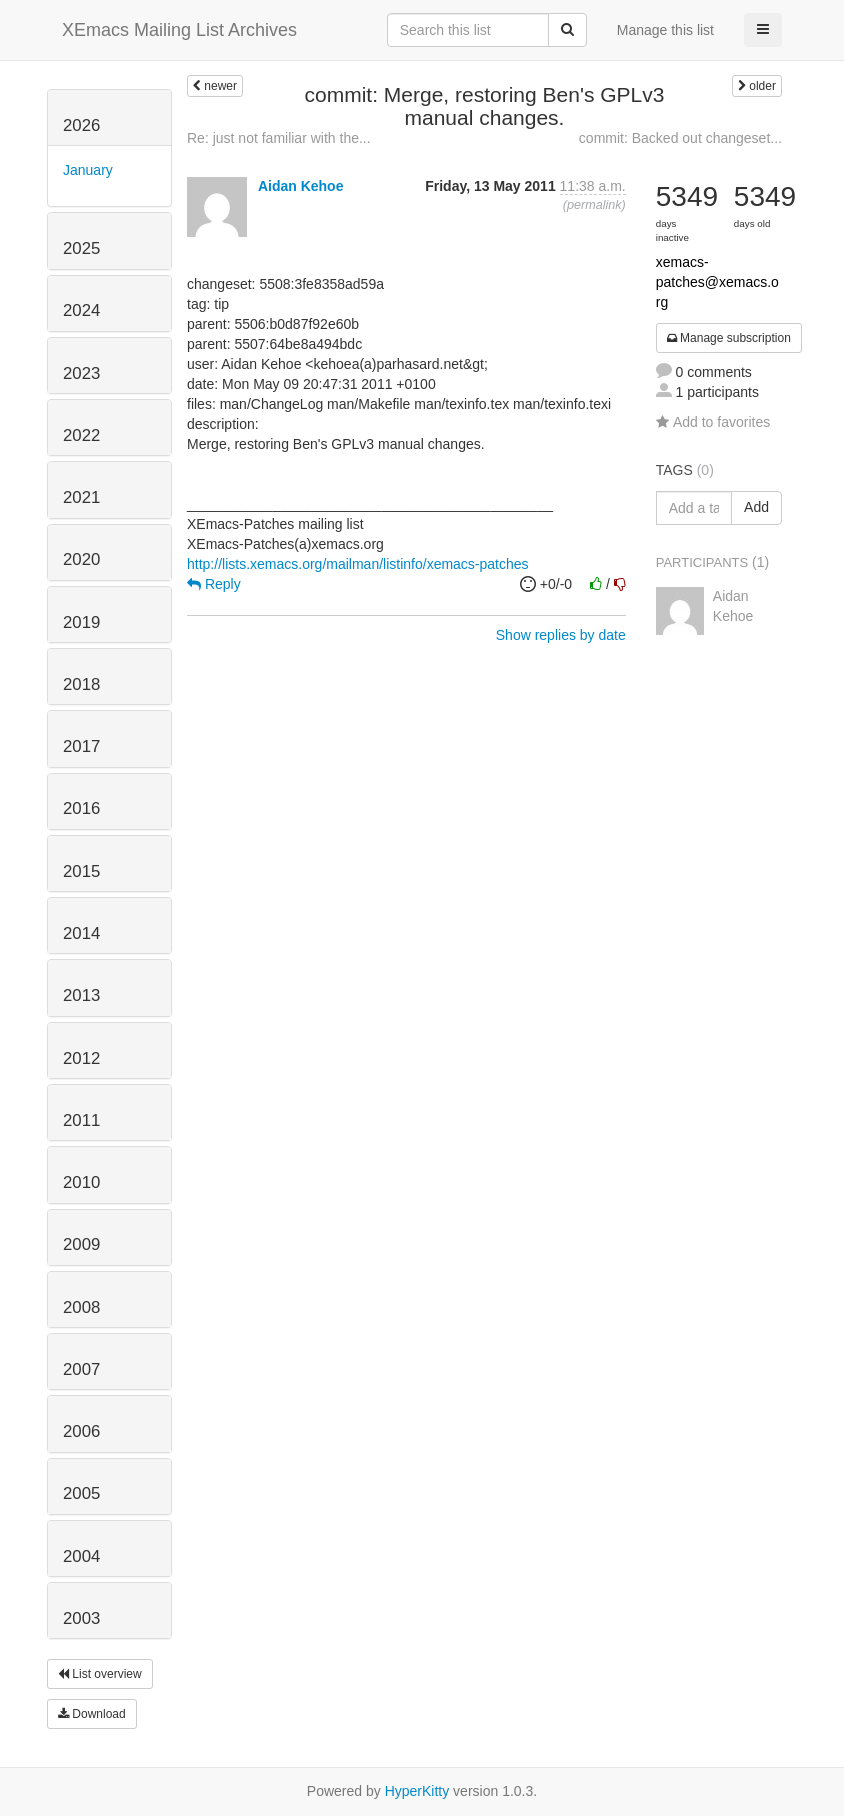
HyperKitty (417, 1791)
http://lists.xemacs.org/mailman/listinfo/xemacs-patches (358, 564)
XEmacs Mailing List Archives (179, 30)
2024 (81, 310)
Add (756, 507)
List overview (100, 1674)
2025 (81, 248)
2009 (81, 1244)
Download (92, 1714)
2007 (81, 1369)
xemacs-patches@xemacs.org (717, 282)
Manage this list (665, 30)
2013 (81, 995)
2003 (81, 1618)
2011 (81, 1120)
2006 (81, 1431)
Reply (214, 584)
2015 (81, 871)
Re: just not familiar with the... (279, 138)
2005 (81, 1493)
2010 (81, 1182)
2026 (81, 125)
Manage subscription (729, 338)
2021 (81, 497)
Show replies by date (561, 635)
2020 (81, 559)
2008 (81, 1307)
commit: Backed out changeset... (680, 138)
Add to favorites (713, 422)
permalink (594, 205)
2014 (81, 933)
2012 (81, 1058)
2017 (81, 746)
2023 (81, 373)
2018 (81, 684)
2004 (81, 1556)
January (88, 170)
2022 (81, 435)
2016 (81, 808)
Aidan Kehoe (301, 186)
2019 (81, 622)
